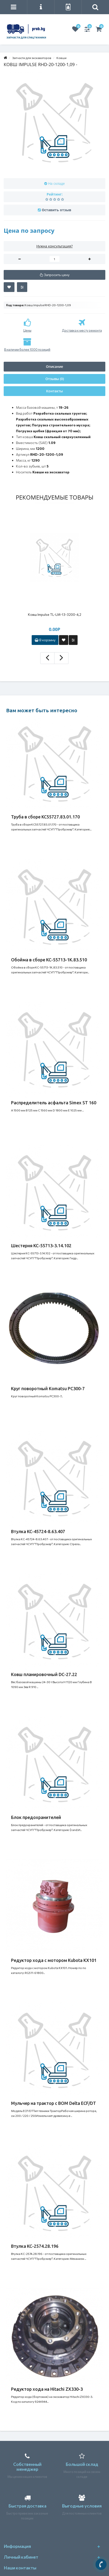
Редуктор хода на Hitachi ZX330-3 (47, 2389)
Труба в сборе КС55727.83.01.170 (45, 816)
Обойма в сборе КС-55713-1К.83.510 (49, 959)
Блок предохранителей (36, 1817)
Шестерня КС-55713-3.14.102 (41, 1245)
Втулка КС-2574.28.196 (34, 2246)
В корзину (45, 640)
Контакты (54, 391)
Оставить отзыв (56, 210)
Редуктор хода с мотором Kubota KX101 (53, 1960)
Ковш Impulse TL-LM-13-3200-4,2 (54, 614)
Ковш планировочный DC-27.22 (44, 1674)
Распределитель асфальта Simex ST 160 (53, 1102)
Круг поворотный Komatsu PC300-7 (48, 1388)
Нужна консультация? (54, 246)
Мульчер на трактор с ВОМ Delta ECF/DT (53, 2103)
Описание (54, 366)
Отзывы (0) (54, 378)
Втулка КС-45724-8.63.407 (38, 1531)
